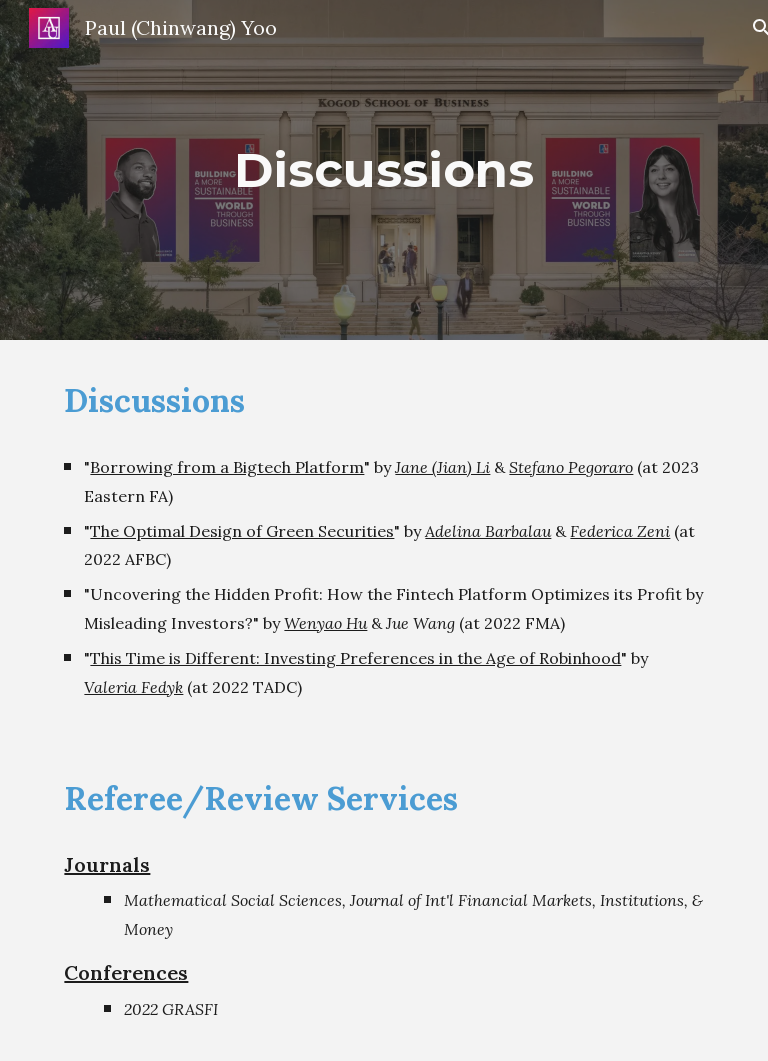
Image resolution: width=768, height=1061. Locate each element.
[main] (383, 170)
